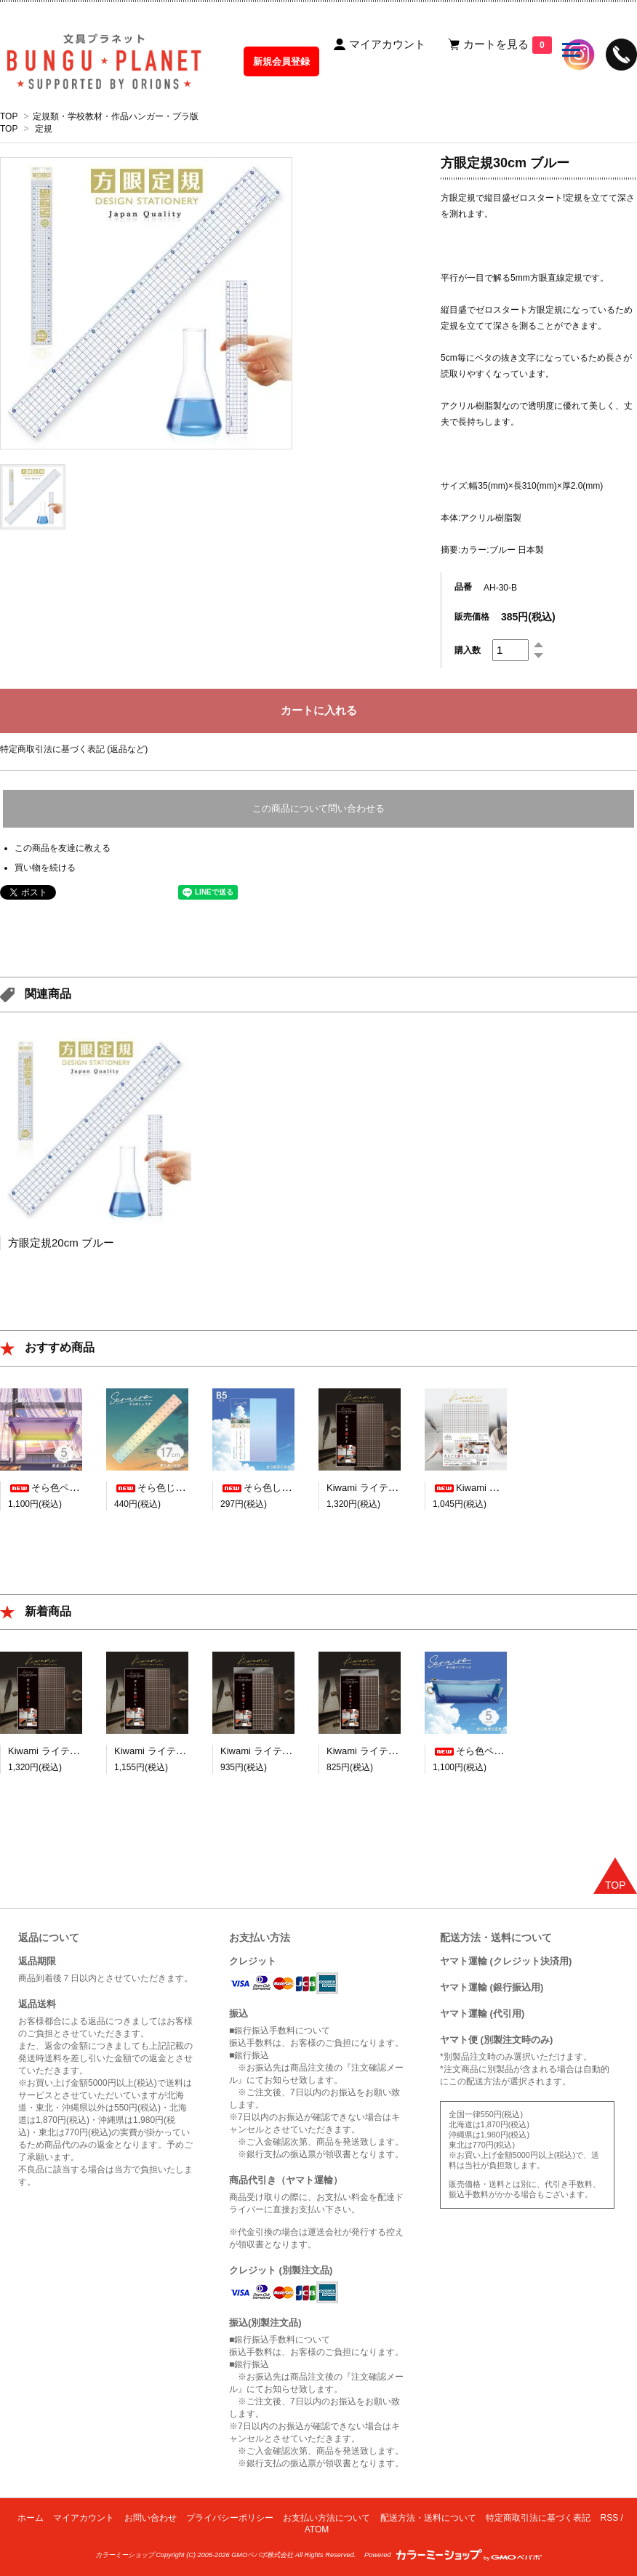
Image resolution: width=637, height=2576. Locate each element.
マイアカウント (83, 2518)
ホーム (30, 2518)
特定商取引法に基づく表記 (538, 2518)
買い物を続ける (45, 868)
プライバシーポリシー (229, 2518)
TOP (8, 116)
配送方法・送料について (428, 2518)
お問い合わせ (150, 2518)
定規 (43, 129)
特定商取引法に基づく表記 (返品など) (74, 749)
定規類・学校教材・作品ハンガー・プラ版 (116, 116)
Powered (453, 2555)
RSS (610, 2518)
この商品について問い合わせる (318, 808)
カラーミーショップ (124, 2555)
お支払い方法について (326, 2518)
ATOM (317, 2529)
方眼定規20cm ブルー (61, 1242)
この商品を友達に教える (63, 848)
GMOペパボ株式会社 (262, 2555)
